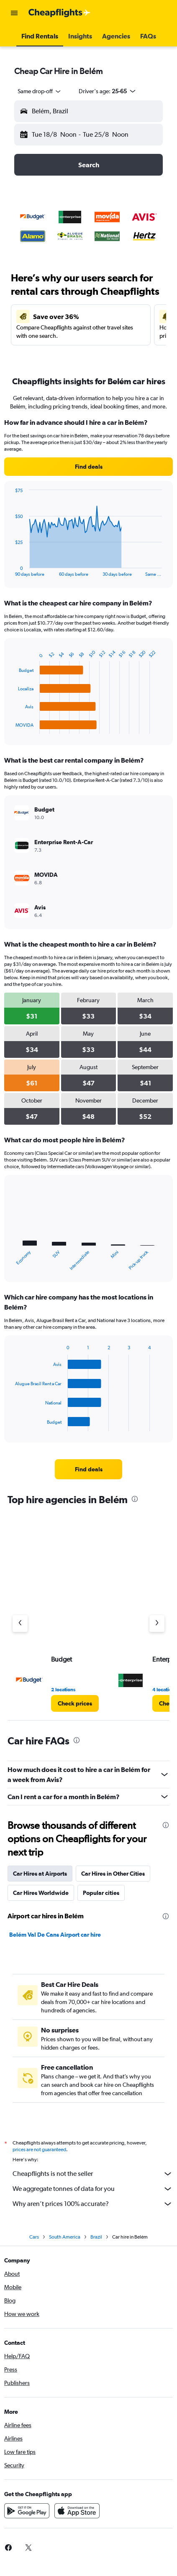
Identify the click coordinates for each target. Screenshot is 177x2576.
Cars (34, 2237)
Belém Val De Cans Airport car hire (55, 1934)
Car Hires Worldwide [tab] (41, 1892)
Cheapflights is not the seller (93, 2174)
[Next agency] (156, 1623)
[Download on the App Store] (77, 2510)
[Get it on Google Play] (26, 2510)
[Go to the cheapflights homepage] (59, 13)
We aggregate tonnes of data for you (93, 2189)
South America (64, 2237)
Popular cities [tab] (101, 1892)
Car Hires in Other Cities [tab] (113, 1873)
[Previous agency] (20, 1623)
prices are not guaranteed (39, 2149)
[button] (14, 13)
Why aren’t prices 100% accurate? (93, 2204)
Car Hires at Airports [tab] (40, 1873)
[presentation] (135, 1499)
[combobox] (39, 91)
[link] (88, 466)
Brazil (96, 2237)
